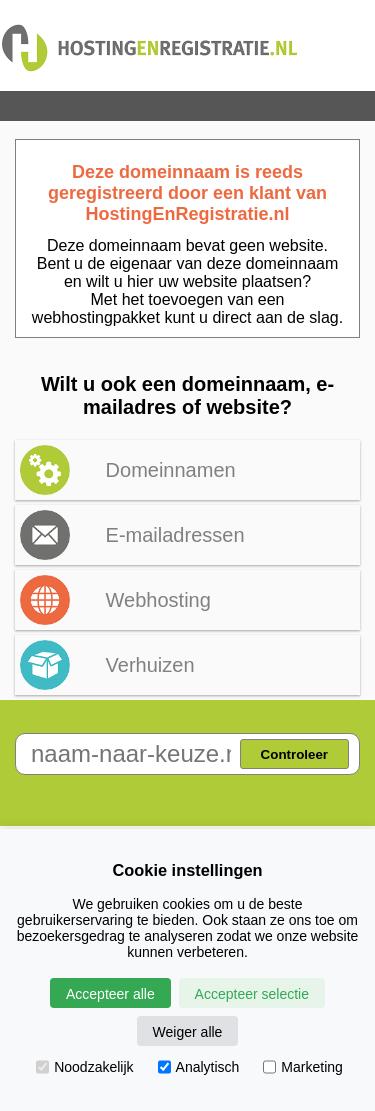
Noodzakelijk (84, 1067)
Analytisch (199, 1067)
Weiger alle (188, 1032)
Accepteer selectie (252, 994)
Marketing (302, 1067)
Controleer (294, 754)
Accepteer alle (110, 994)
